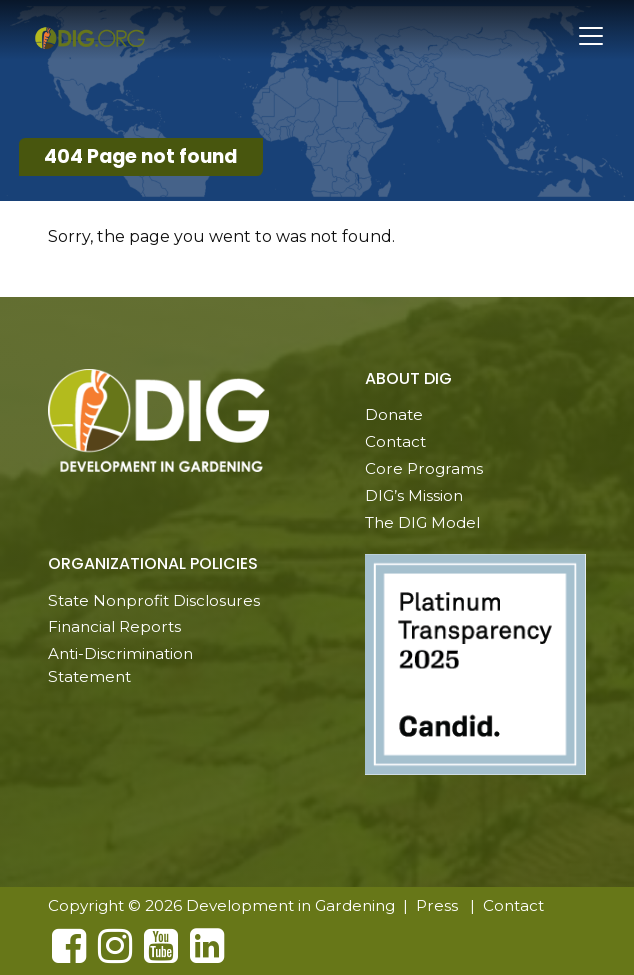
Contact (395, 441)
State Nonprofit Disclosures (154, 600)
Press (437, 905)
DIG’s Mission (414, 495)
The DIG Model (422, 522)
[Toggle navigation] (591, 36)
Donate (394, 414)
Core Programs (424, 468)
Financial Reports (114, 626)
